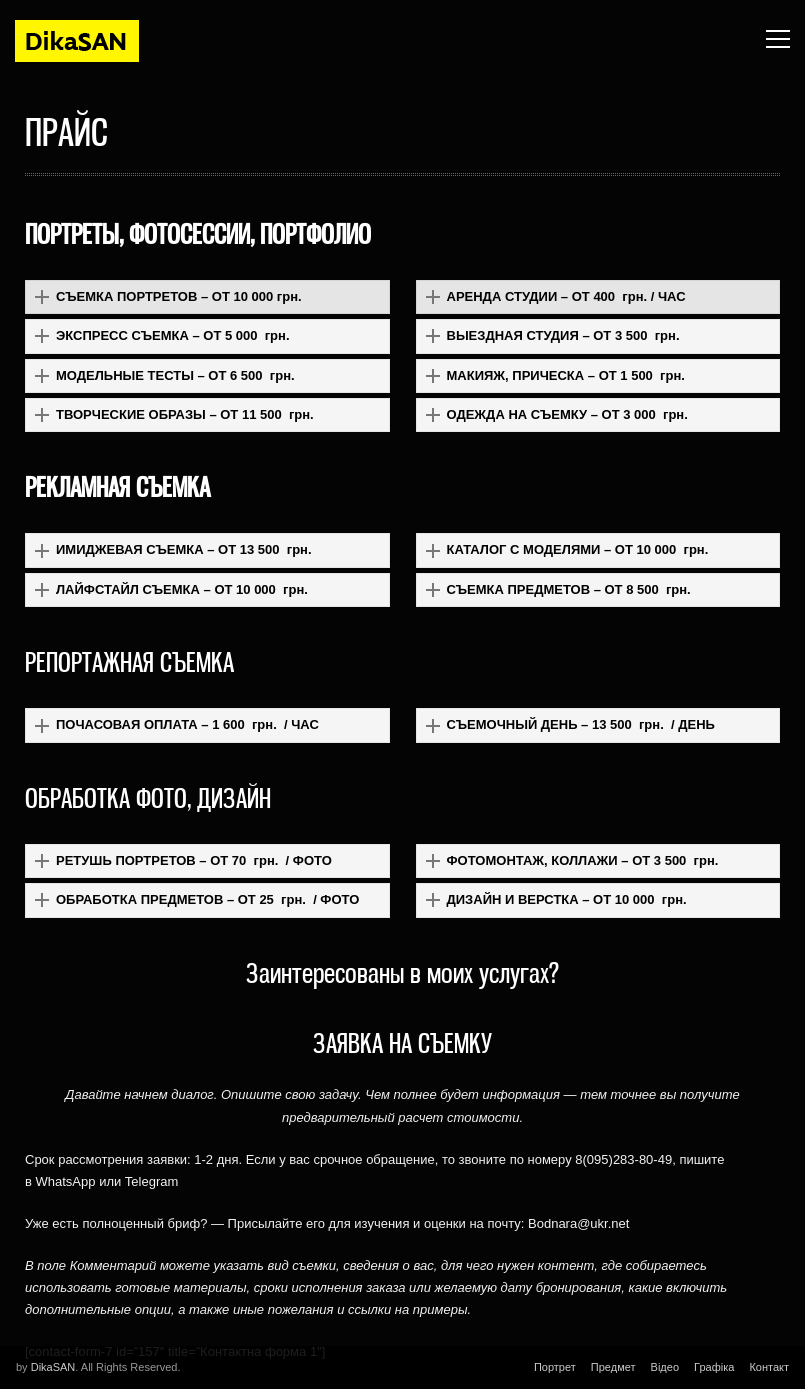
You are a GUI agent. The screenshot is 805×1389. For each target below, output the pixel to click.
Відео (665, 1367)
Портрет (555, 1367)
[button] (207, 297)
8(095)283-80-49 (623, 1159)
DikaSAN (53, 1367)
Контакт (769, 1367)
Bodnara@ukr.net (578, 1223)
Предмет (613, 1367)
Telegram (151, 1181)
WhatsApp (66, 1181)
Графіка (714, 1367)
